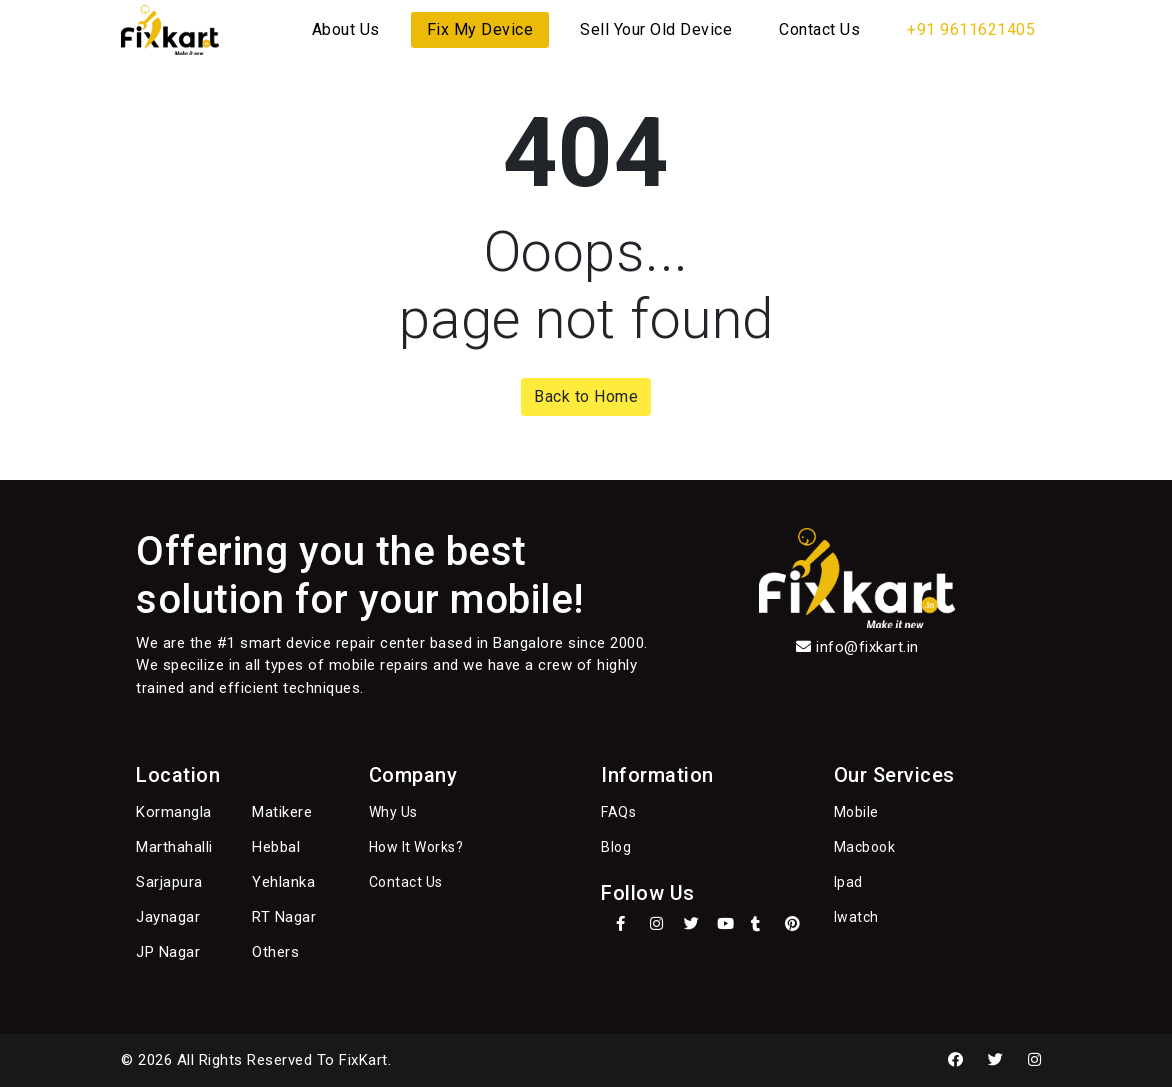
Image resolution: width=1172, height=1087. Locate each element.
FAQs (618, 812)
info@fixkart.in (867, 647)
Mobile (856, 812)
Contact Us (819, 29)
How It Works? (416, 847)
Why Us (393, 812)
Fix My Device (480, 29)
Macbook (865, 847)
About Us (346, 29)
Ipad (848, 882)
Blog (616, 847)
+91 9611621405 (971, 29)
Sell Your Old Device (656, 29)
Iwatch (856, 917)
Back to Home (586, 396)
